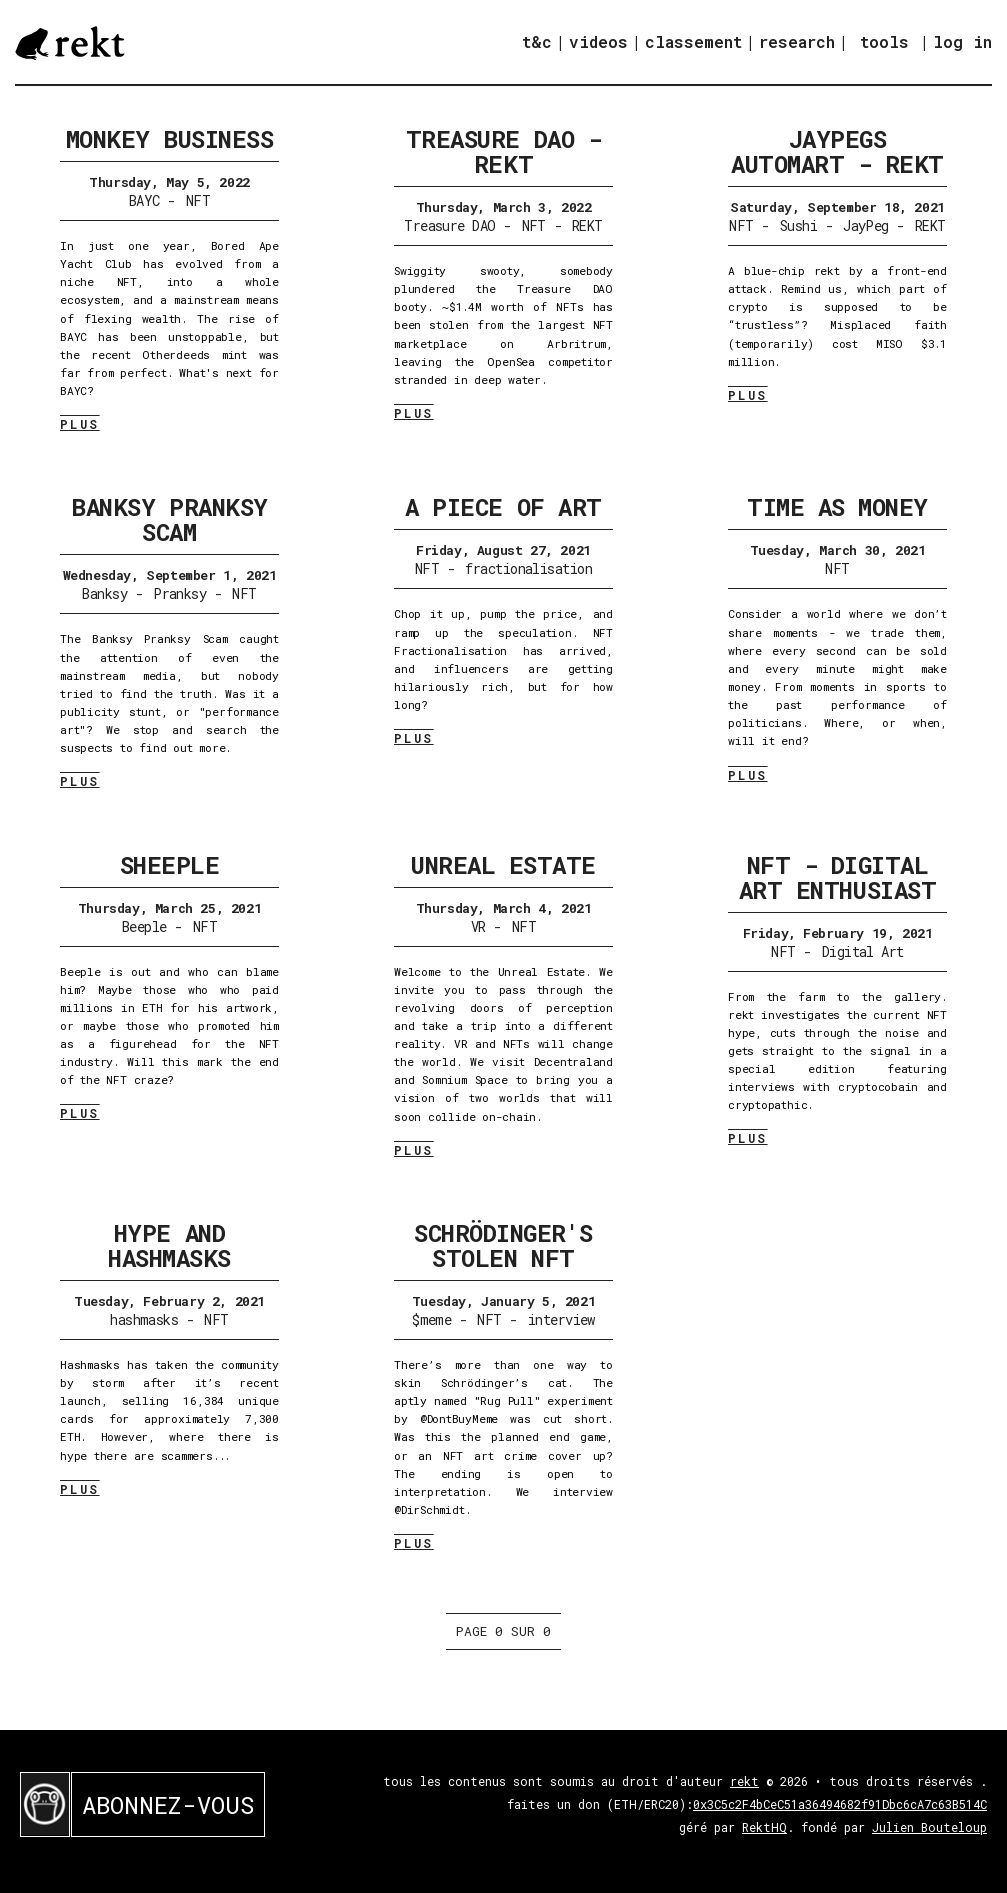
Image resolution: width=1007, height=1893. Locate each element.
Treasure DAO (449, 225)
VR (478, 926)
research (797, 41)
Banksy (104, 593)
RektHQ (764, 1827)
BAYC (144, 200)
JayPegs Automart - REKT (837, 151)
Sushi (798, 225)
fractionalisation (528, 568)
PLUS (80, 424)
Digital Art (863, 951)
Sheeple (170, 865)
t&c (537, 41)
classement (693, 41)
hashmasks (144, 1319)
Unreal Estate (503, 865)
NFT (198, 200)
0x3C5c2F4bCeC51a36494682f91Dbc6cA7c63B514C (840, 1804)
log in (962, 42)
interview (561, 1319)
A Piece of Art (503, 507)
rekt (744, 1781)
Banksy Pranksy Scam (169, 519)
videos (598, 41)
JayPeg (866, 225)
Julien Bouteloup (929, 1827)
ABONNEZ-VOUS (168, 1805)
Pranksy (179, 593)
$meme (431, 1319)
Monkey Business (170, 139)
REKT (587, 225)
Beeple (144, 926)
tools (884, 41)
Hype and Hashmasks (169, 1245)
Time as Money (837, 507)
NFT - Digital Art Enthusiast (837, 877)
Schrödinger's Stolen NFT (503, 1245)
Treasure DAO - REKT (503, 151)
